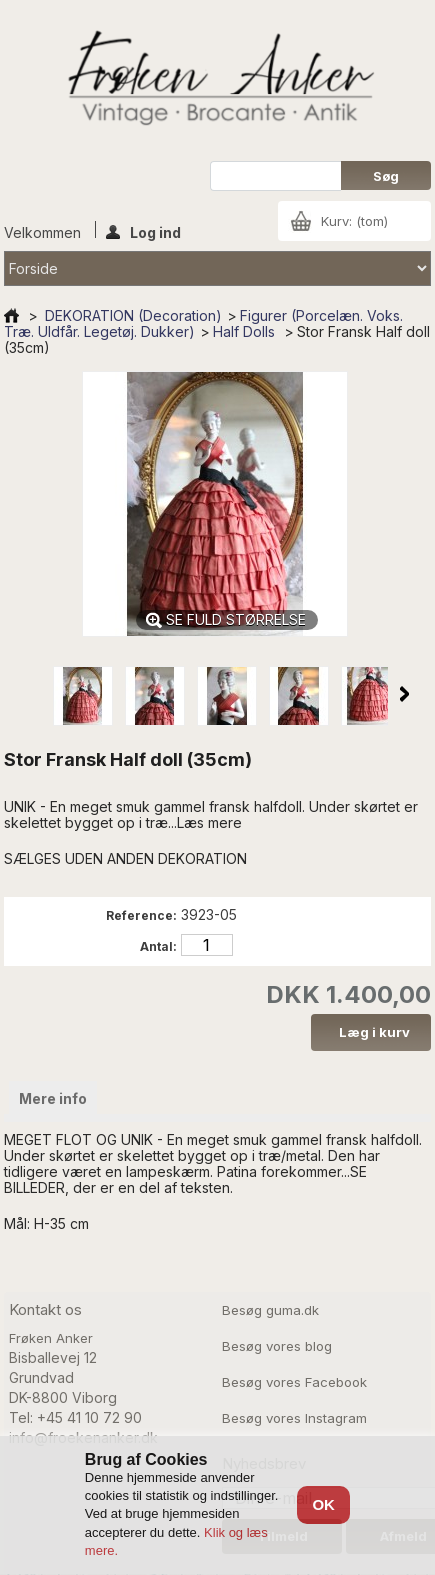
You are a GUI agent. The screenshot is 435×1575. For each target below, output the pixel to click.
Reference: (141, 915)
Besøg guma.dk (270, 1310)
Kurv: (354, 221)
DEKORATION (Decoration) (133, 315)
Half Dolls (246, 331)
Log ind (143, 231)
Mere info (53, 1098)
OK (323, 1504)
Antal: (158, 946)
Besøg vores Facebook (294, 1382)
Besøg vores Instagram (294, 1418)
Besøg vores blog (277, 1346)
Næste (404, 694)
